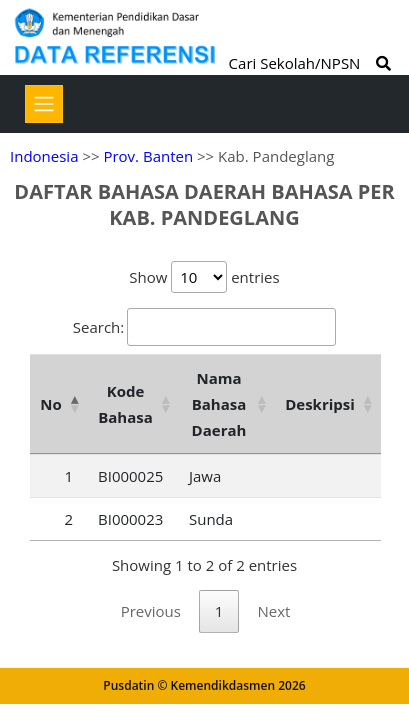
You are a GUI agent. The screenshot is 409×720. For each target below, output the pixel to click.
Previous (151, 611)
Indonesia (44, 156)
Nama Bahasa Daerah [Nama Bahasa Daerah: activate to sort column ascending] (219, 404)
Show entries (204, 277)
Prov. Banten (148, 156)
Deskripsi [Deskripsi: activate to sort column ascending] (320, 404)
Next (273, 611)
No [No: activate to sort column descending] (50, 404)
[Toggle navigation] (44, 104)
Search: (204, 327)
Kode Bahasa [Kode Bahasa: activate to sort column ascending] (125, 404)
